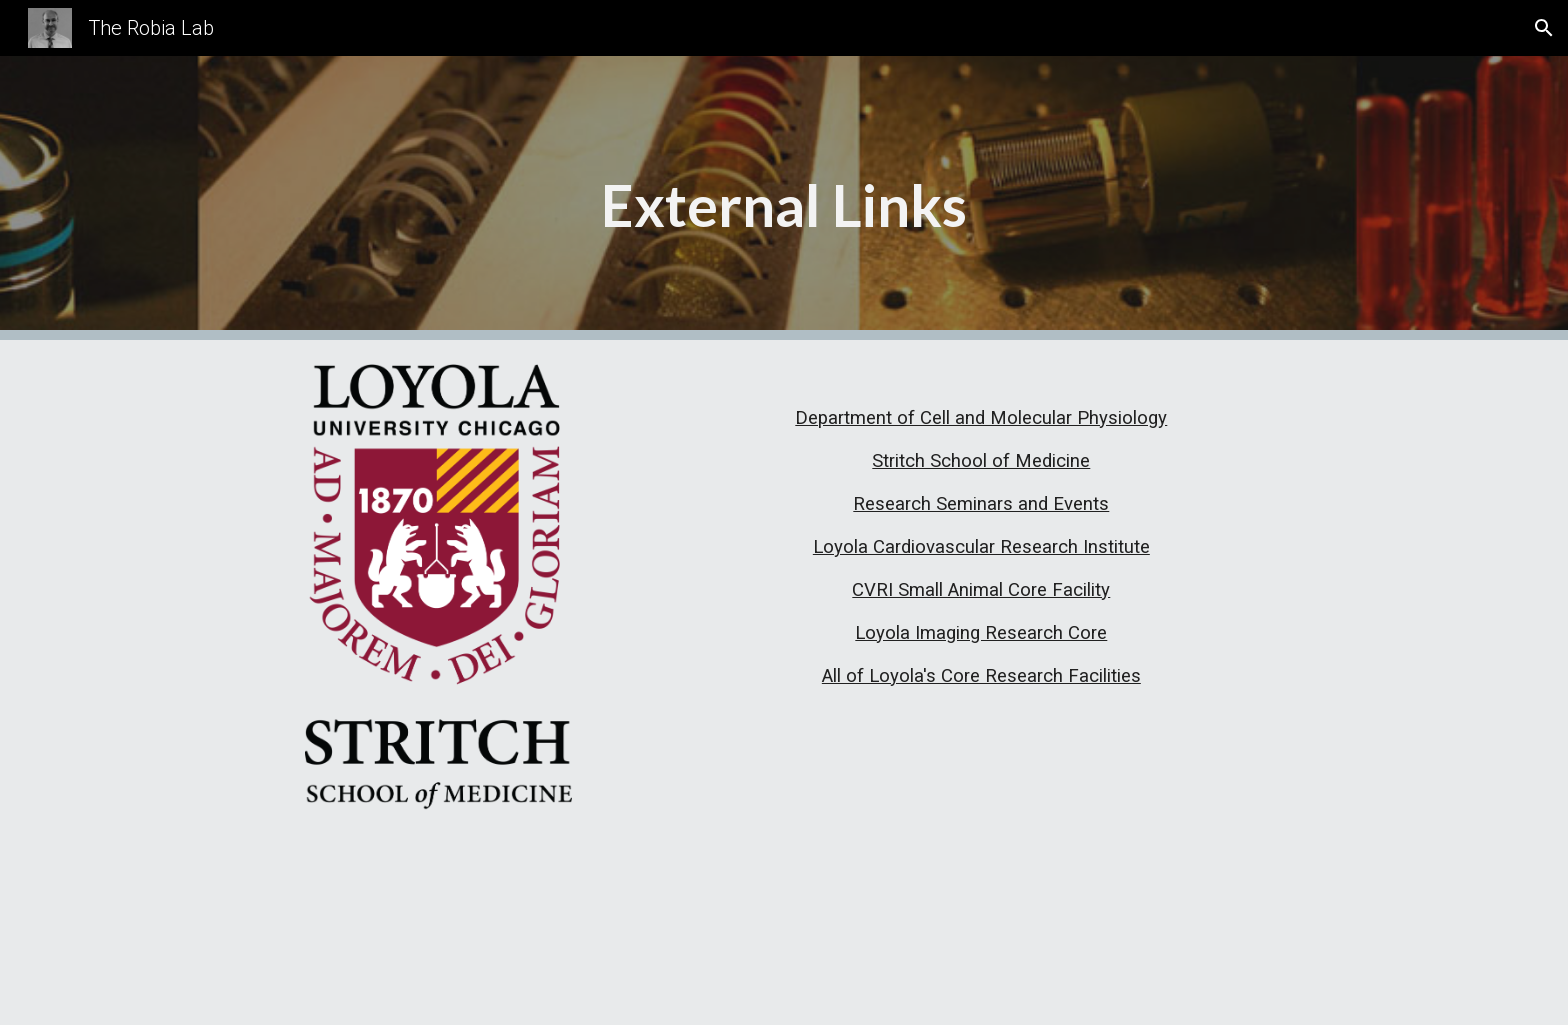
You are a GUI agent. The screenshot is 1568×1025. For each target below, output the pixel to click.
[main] (784, 198)
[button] (1544, 28)
